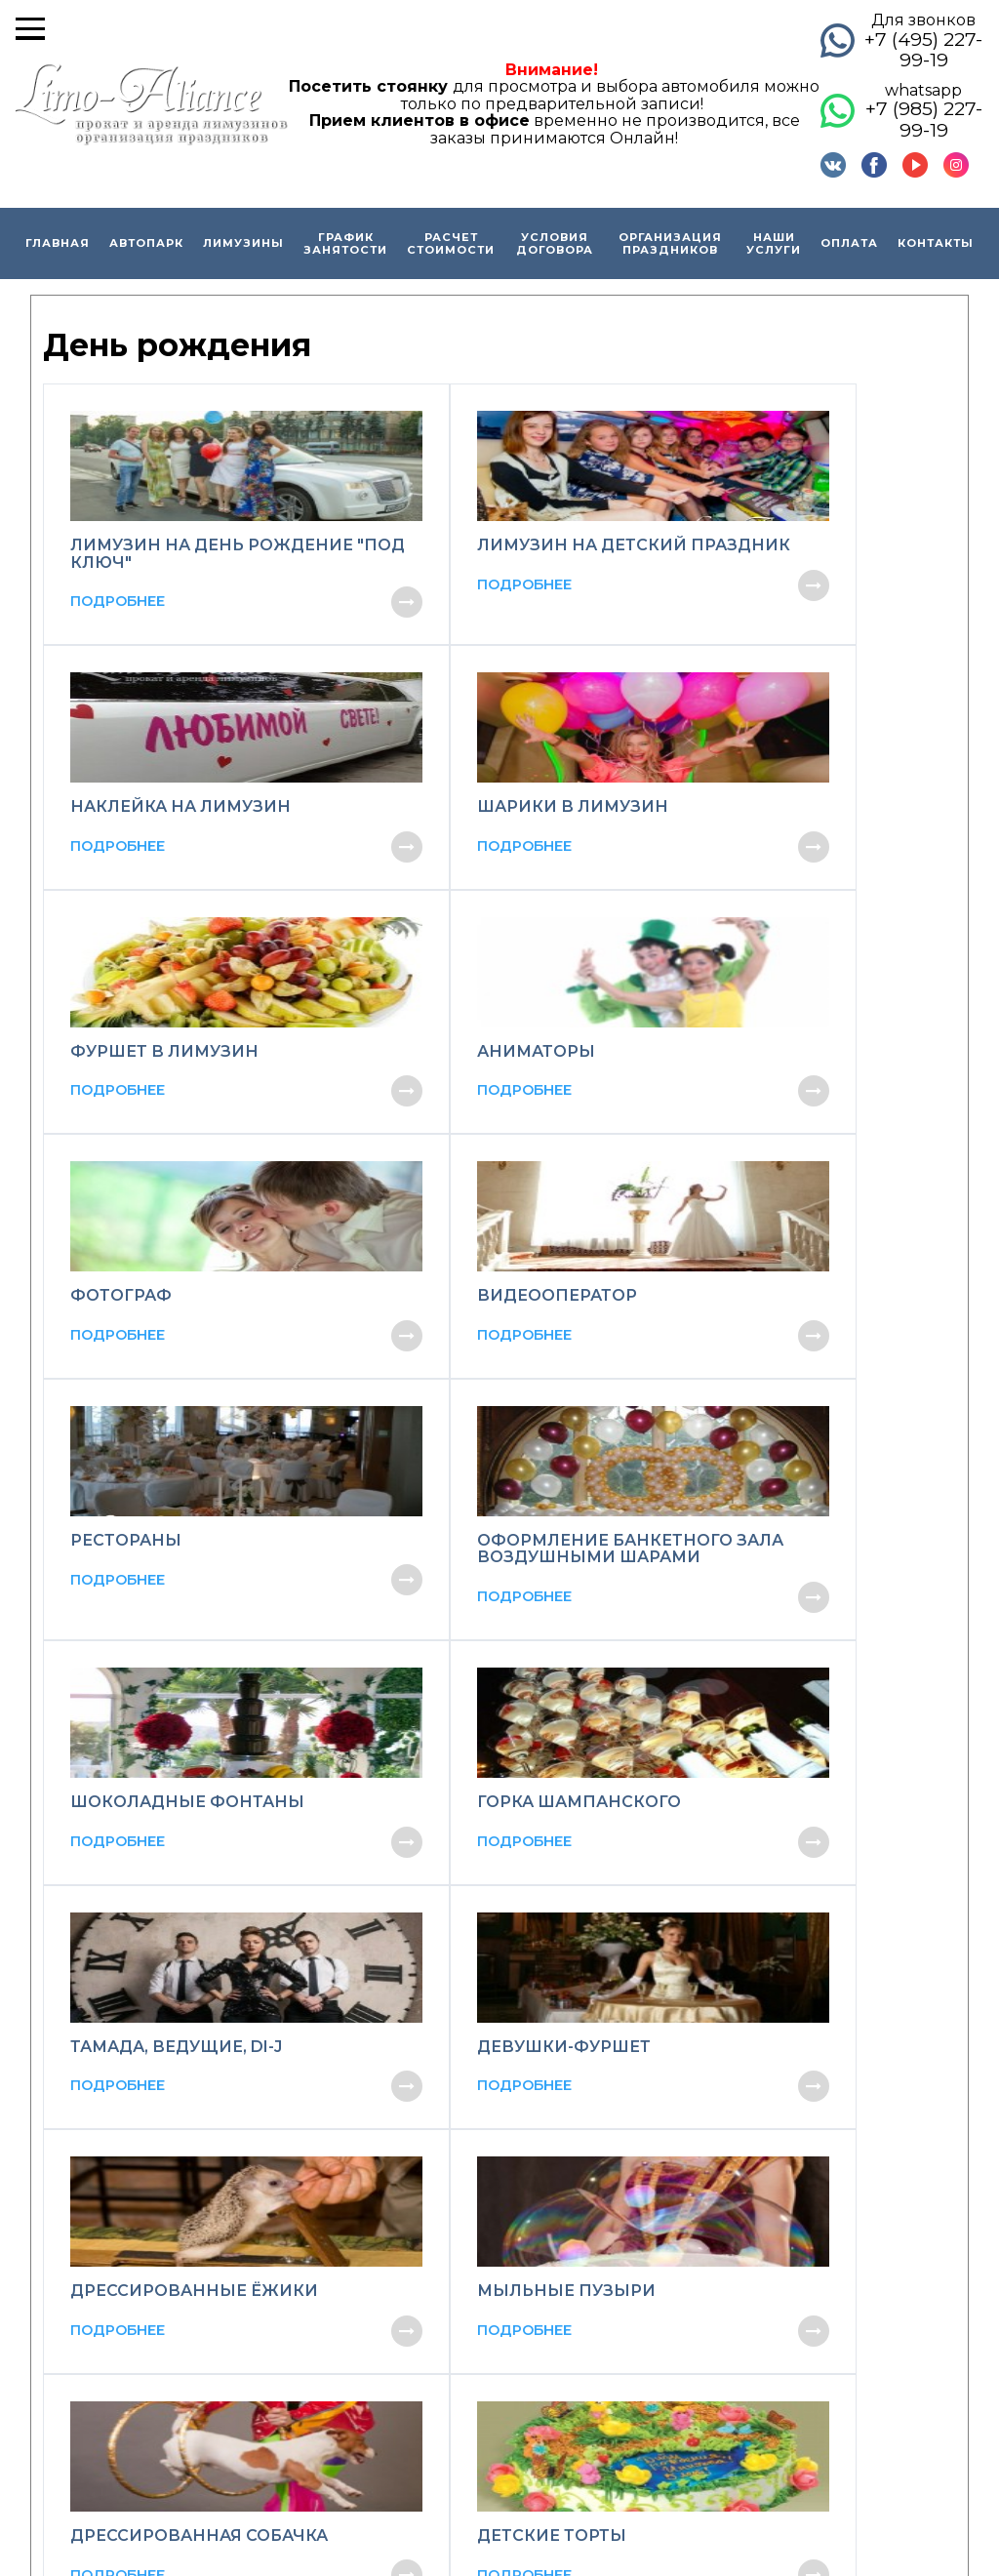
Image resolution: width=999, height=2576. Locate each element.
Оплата (849, 243)
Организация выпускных (758, 2254)
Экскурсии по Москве (744, 2204)
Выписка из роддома (742, 2179)
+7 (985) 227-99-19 (923, 119)
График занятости (345, 243)
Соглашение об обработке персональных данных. (656, 2510)
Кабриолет (477, 2280)
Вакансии (265, 2304)
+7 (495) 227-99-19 (923, 49)
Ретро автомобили (509, 2304)
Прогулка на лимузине (748, 2155)
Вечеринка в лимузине (750, 2329)
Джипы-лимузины (509, 2179)
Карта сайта (881, 2510)
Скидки (257, 2179)
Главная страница (297, 2155)
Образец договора (301, 2230)
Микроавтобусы (499, 2204)
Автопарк (146, 243)
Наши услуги (773, 243)
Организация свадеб (741, 2230)
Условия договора (554, 243)
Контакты (936, 243)
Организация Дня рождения (775, 2280)
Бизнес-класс (489, 2230)
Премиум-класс (498, 2254)
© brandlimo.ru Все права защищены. (166, 2469)
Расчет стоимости (451, 243)
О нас (247, 2204)
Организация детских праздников (798, 2304)
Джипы (464, 2329)
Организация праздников (670, 243)
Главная (57, 243)
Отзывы (256, 2280)
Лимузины (243, 243)
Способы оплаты (291, 2254)
